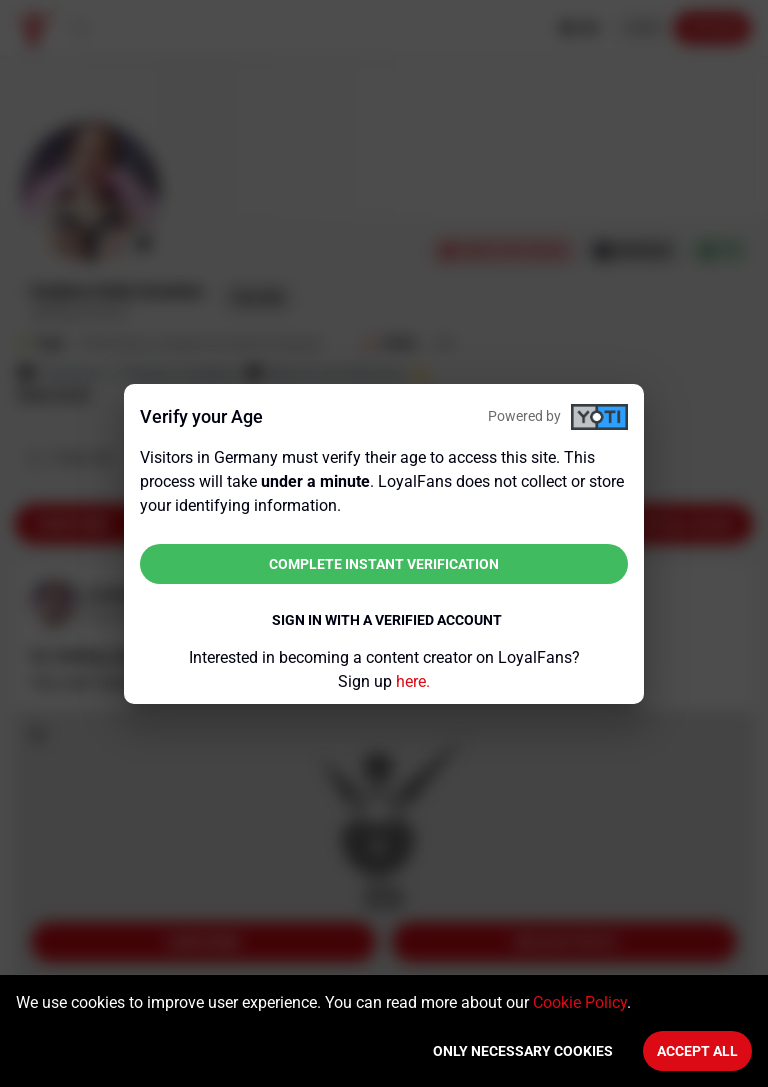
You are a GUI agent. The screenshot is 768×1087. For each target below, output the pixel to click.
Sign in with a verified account (387, 620)
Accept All (697, 1051)
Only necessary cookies (523, 1051)
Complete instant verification (384, 564)
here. (413, 681)
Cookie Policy (580, 1002)
